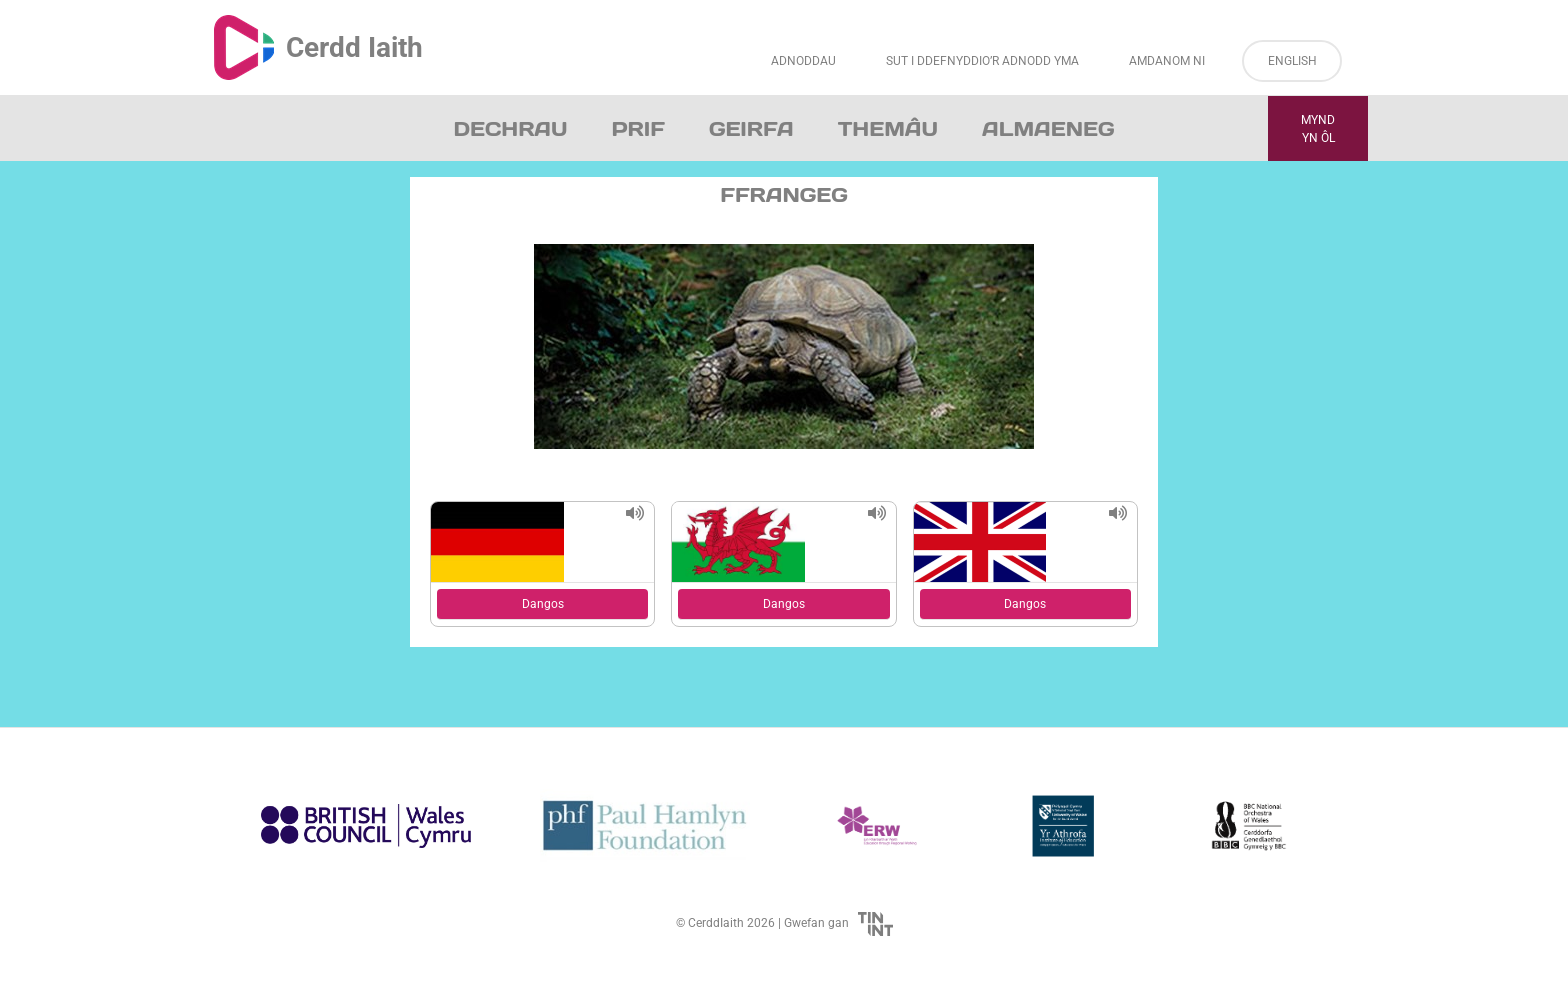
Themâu (888, 129)
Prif (637, 129)
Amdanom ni (1167, 61)
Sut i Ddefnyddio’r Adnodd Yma (982, 61)
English (1292, 61)
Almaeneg (1048, 129)
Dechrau (511, 129)
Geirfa (751, 129)
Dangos (543, 604)
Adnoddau (803, 61)
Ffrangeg (784, 195)
